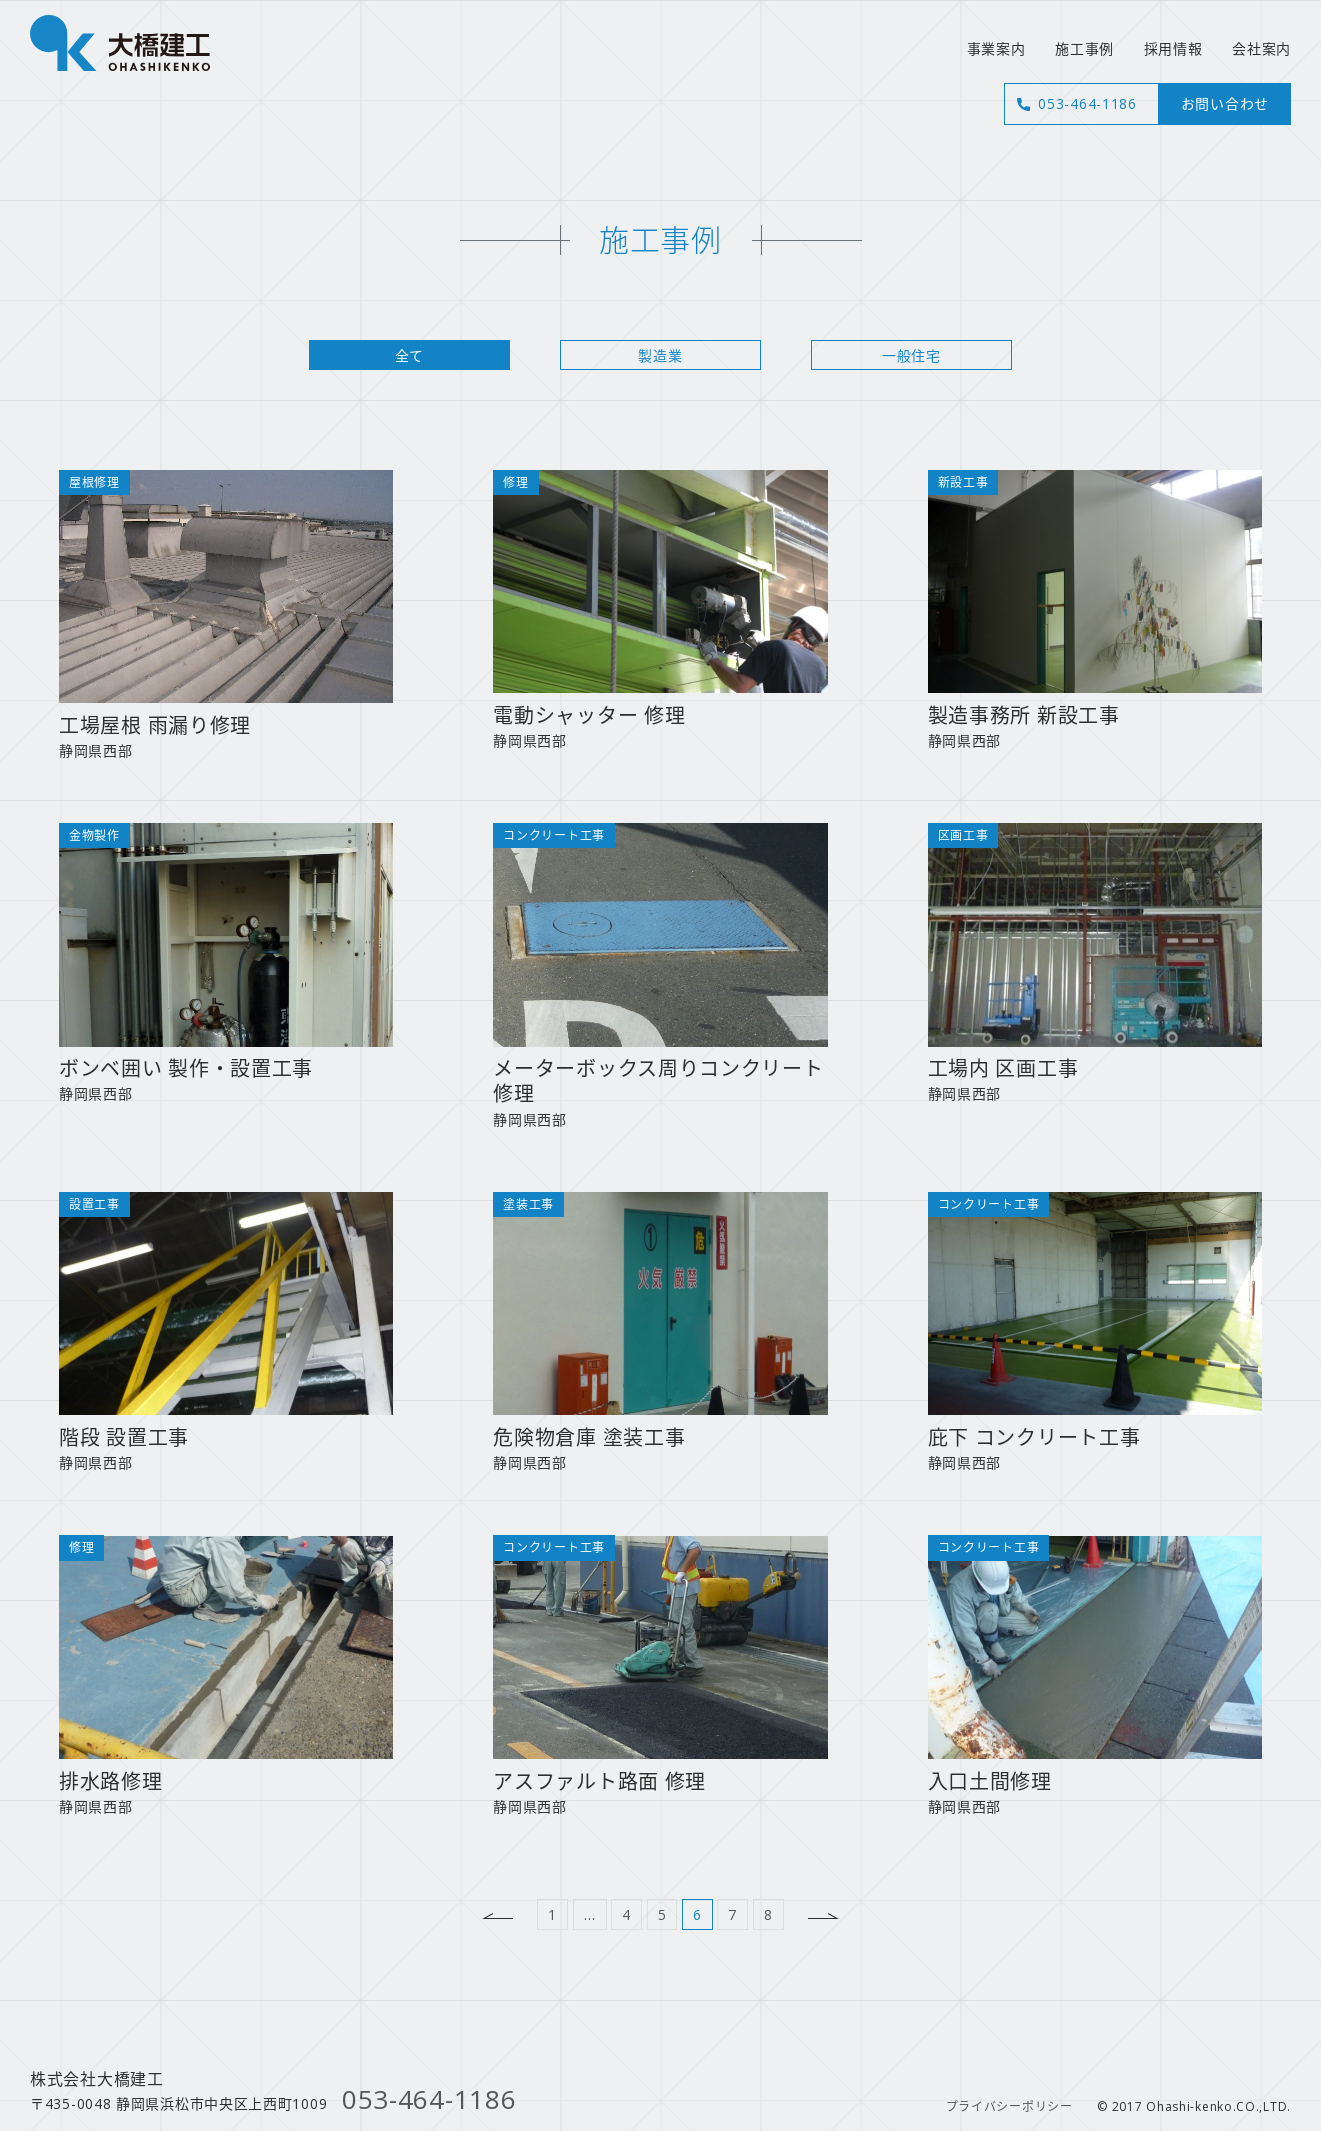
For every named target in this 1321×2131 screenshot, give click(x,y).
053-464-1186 (1087, 103)
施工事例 (1084, 48)
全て (409, 355)
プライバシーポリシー (1009, 2106)
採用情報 (1173, 48)
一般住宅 (911, 355)
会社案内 (1261, 48)
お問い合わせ (1225, 103)
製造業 (660, 355)
